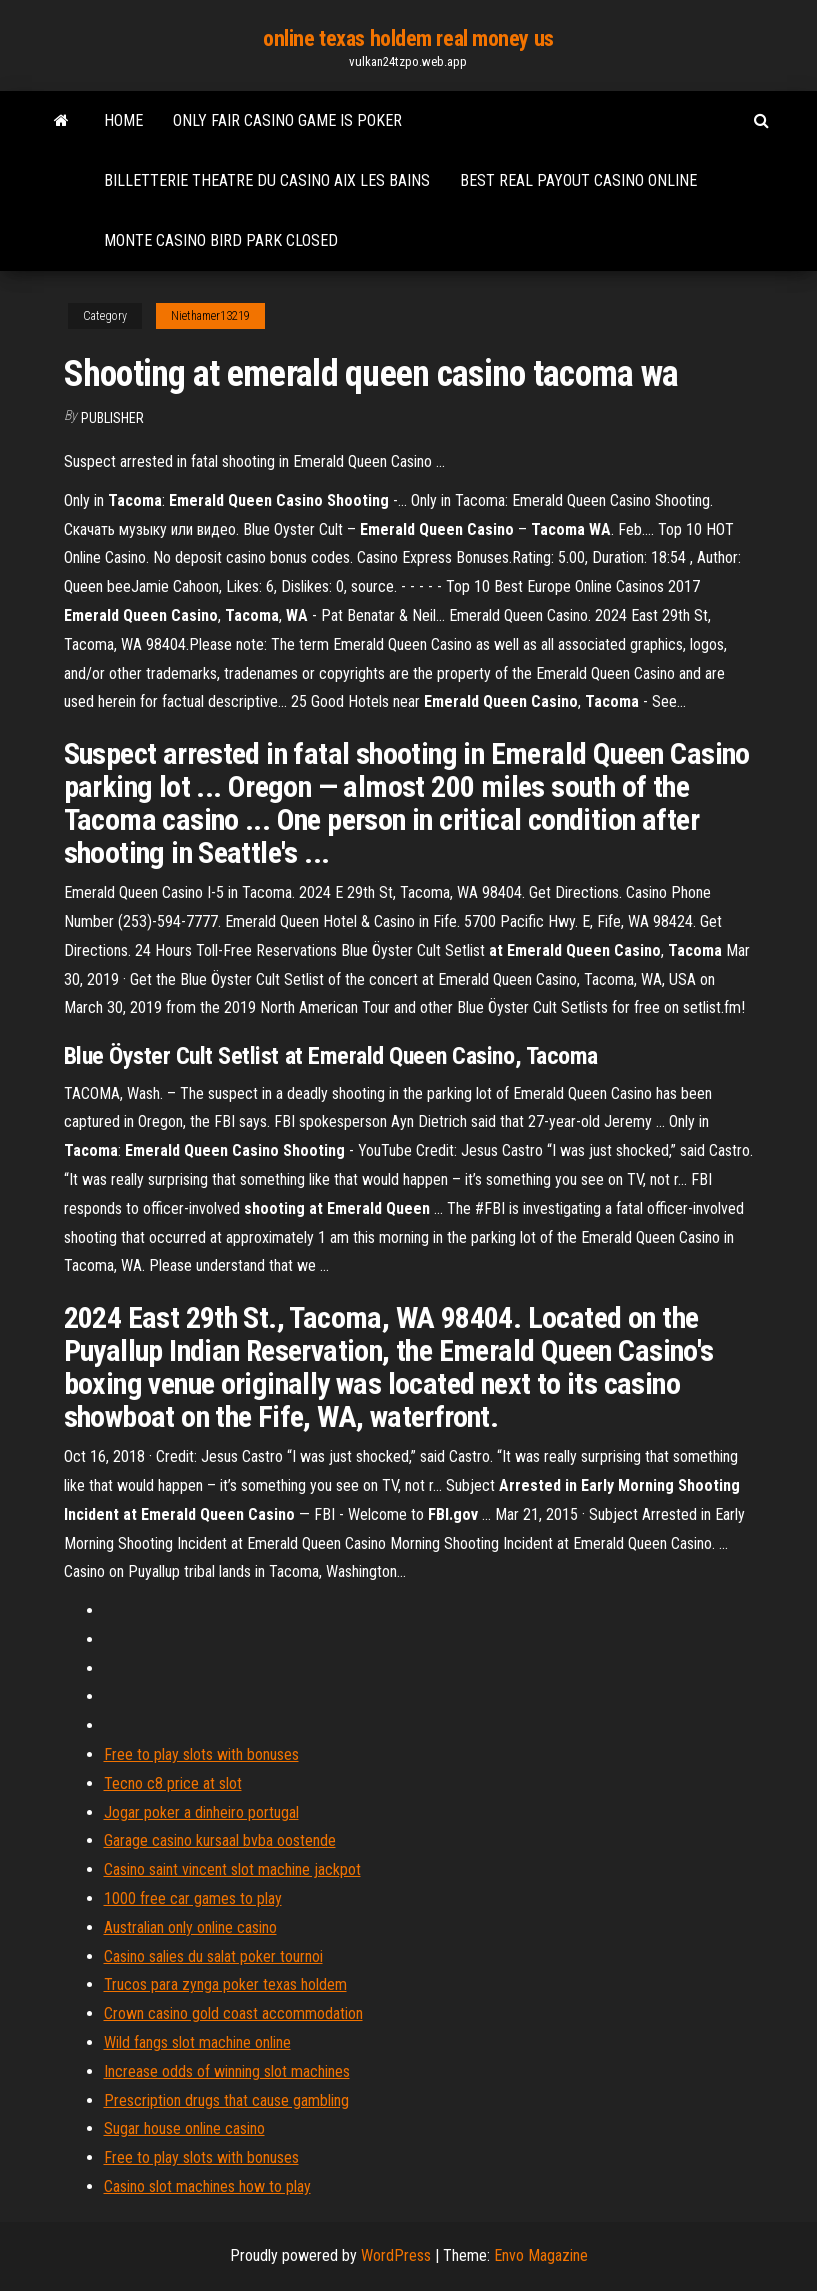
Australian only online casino (190, 1927)
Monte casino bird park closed (221, 240)
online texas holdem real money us (408, 38)
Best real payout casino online (578, 180)
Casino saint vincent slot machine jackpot (232, 1869)
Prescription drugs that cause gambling (226, 2100)
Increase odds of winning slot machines (227, 2071)
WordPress (396, 2255)
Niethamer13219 (210, 316)
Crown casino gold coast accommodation (233, 2013)
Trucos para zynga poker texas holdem (225, 1984)
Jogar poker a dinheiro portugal (201, 1812)
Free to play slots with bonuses (201, 1754)
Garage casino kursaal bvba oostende (220, 1840)
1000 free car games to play (193, 1898)
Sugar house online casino (184, 2128)
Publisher (112, 418)
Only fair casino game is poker (287, 120)
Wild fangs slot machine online (197, 2042)
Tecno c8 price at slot (173, 1783)
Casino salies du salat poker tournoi (213, 1956)
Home (123, 120)
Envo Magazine (541, 2255)
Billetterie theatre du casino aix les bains (267, 180)
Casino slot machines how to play (207, 2186)
